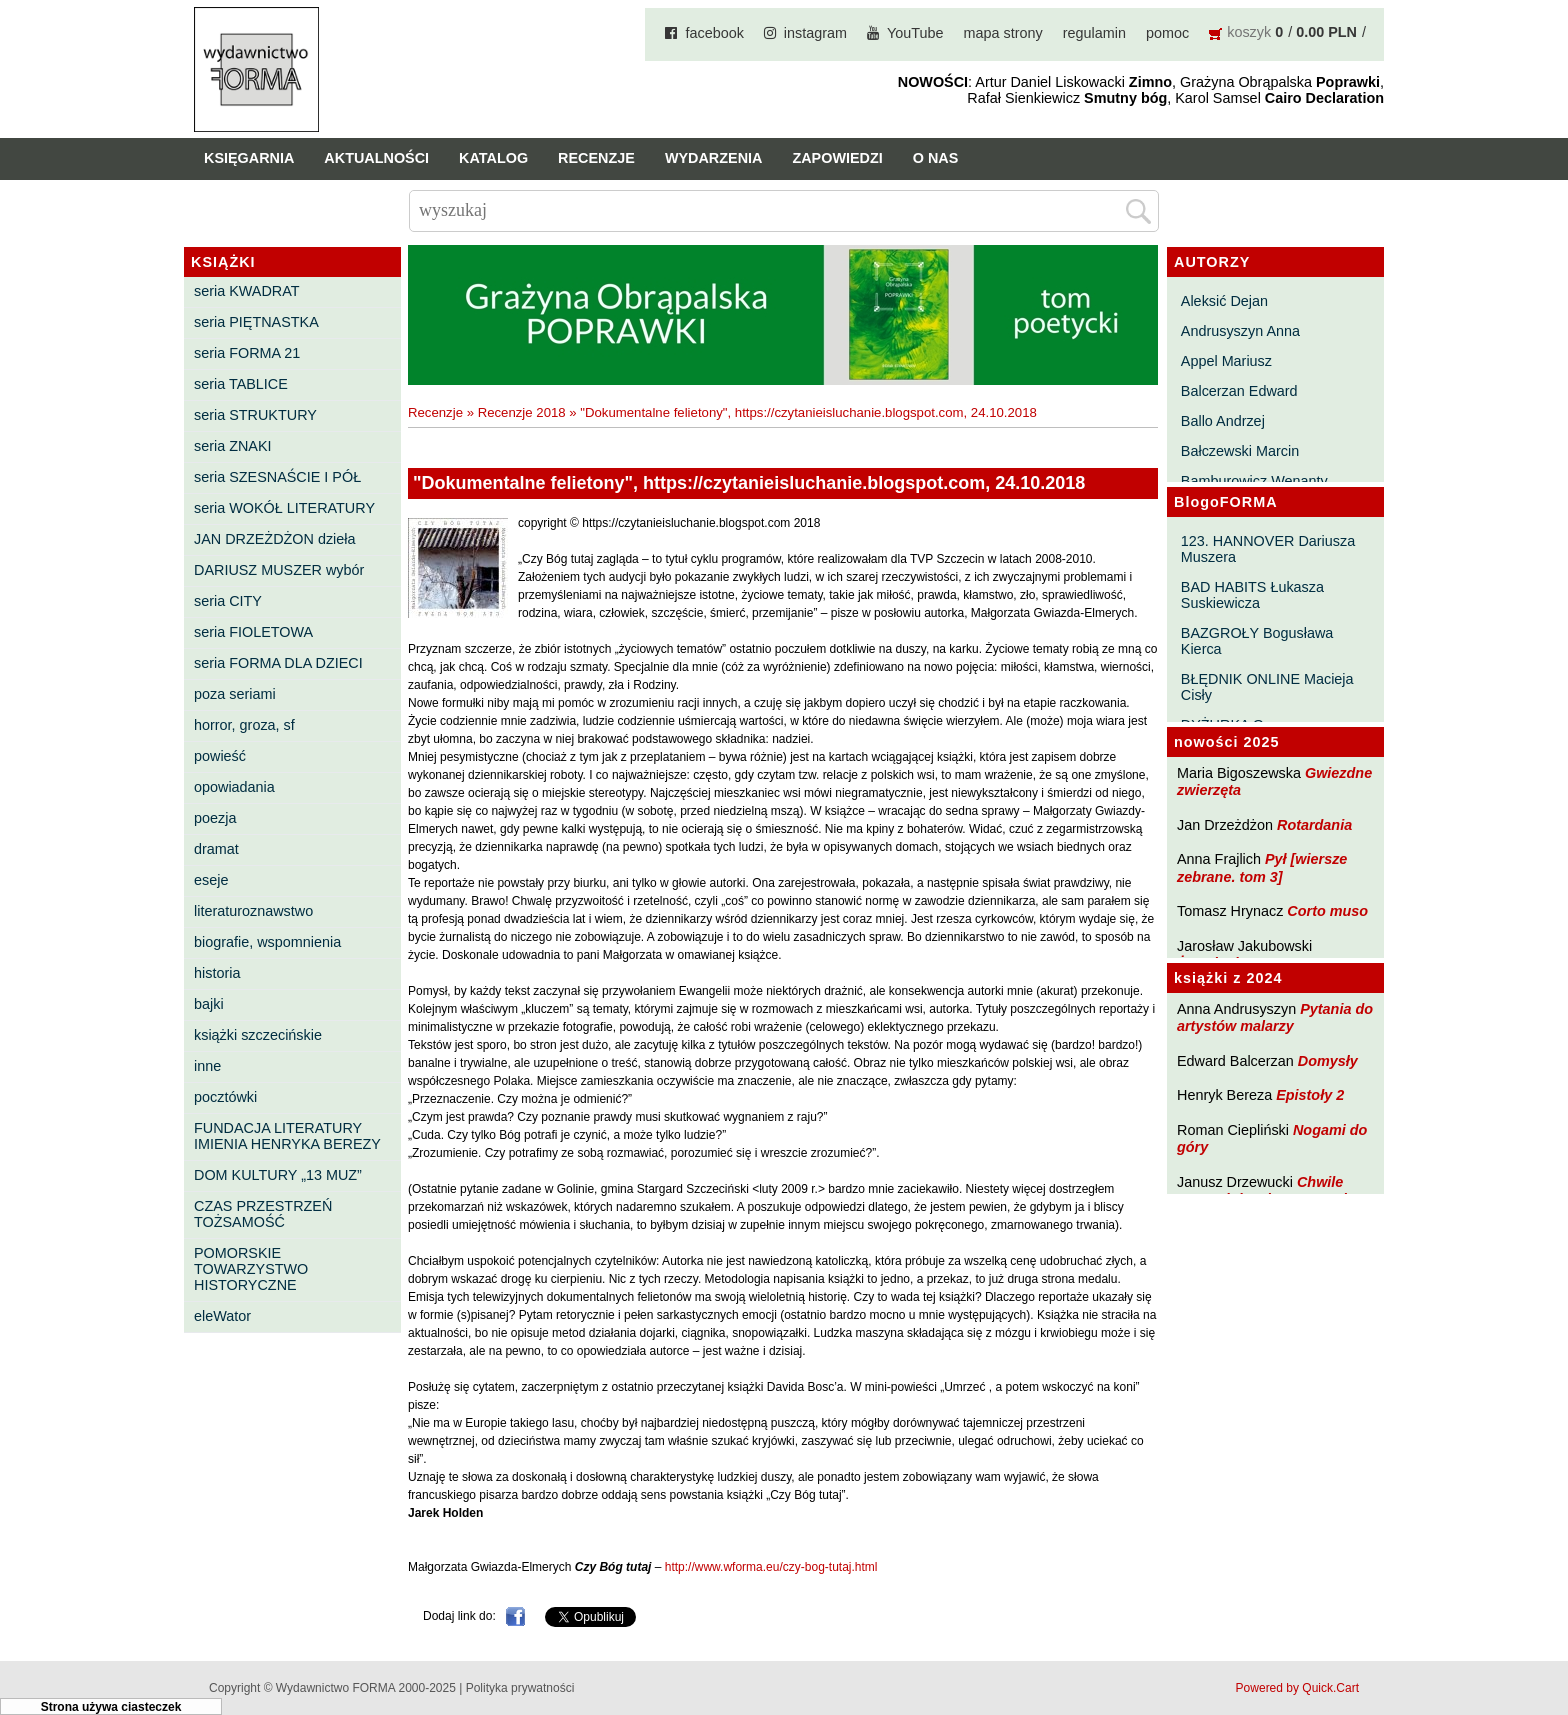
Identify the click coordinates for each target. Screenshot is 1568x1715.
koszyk (1249, 32)
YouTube (915, 33)
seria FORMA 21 (247, 353)
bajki (209, 1004)
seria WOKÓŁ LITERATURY (284, 508)
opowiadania (234, 787)
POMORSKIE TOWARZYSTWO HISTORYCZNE (251, 1269)
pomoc (1167, 33)
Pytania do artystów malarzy (1275, 1017)
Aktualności (376, 158)
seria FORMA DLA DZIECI (278, 663)
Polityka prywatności (520, 1688)
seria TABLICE (241, 384)
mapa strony (1003, 33)
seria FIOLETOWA (253, 632)
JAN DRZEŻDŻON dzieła (275, 539)
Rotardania (1314, 825)
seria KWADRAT (247, 291)
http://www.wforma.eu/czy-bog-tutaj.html (771, 1567)
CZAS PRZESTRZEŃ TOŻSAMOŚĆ (263, 1214)
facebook (714, 33)
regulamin (1094, 33)
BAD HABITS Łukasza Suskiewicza (1252, 595)
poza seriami (235, 694)
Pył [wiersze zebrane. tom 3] (1262, 867)
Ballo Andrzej (1223, 421)
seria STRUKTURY (255, 415)
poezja (215, 818)
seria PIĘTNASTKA (256, 322)
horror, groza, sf (244, 725)
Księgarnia (249, 158)
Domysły (1328, 1061)
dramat (216, 849)
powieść (220, 756)
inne (207, 1066)
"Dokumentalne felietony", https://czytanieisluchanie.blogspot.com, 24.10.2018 (808, 412)
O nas (936, 158)
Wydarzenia (714, 158)
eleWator (222, 1316)
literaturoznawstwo (253, 911)
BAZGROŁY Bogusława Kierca (1257, 641)
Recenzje (596, 158)
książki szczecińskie (258, 1035)
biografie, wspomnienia (267, 942)
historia (217, 973)
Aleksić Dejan (1224, 301)
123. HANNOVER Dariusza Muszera (1268, 549)
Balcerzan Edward (1239, 391)
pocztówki (225, 1097)
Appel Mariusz (1226, 361)
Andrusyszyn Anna (1240, 331)
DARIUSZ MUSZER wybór (279, 570)
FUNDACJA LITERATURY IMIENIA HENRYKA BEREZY (287, 1136)
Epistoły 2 (1310, 1095)
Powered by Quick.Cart (1297, 1688)
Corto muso (1327, 911)
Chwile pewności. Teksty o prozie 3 (1272, 1190)
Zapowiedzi (837, 158)
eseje (211, 880)
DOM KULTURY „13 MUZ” (278, 1175)
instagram (815, 33)
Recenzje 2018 (522, 412)
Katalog (493, 158)
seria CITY (228, 601)
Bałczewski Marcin (1240, 451)
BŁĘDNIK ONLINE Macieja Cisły (1267, 687)
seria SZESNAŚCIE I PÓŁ (277, 477)
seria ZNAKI (233, 446)
